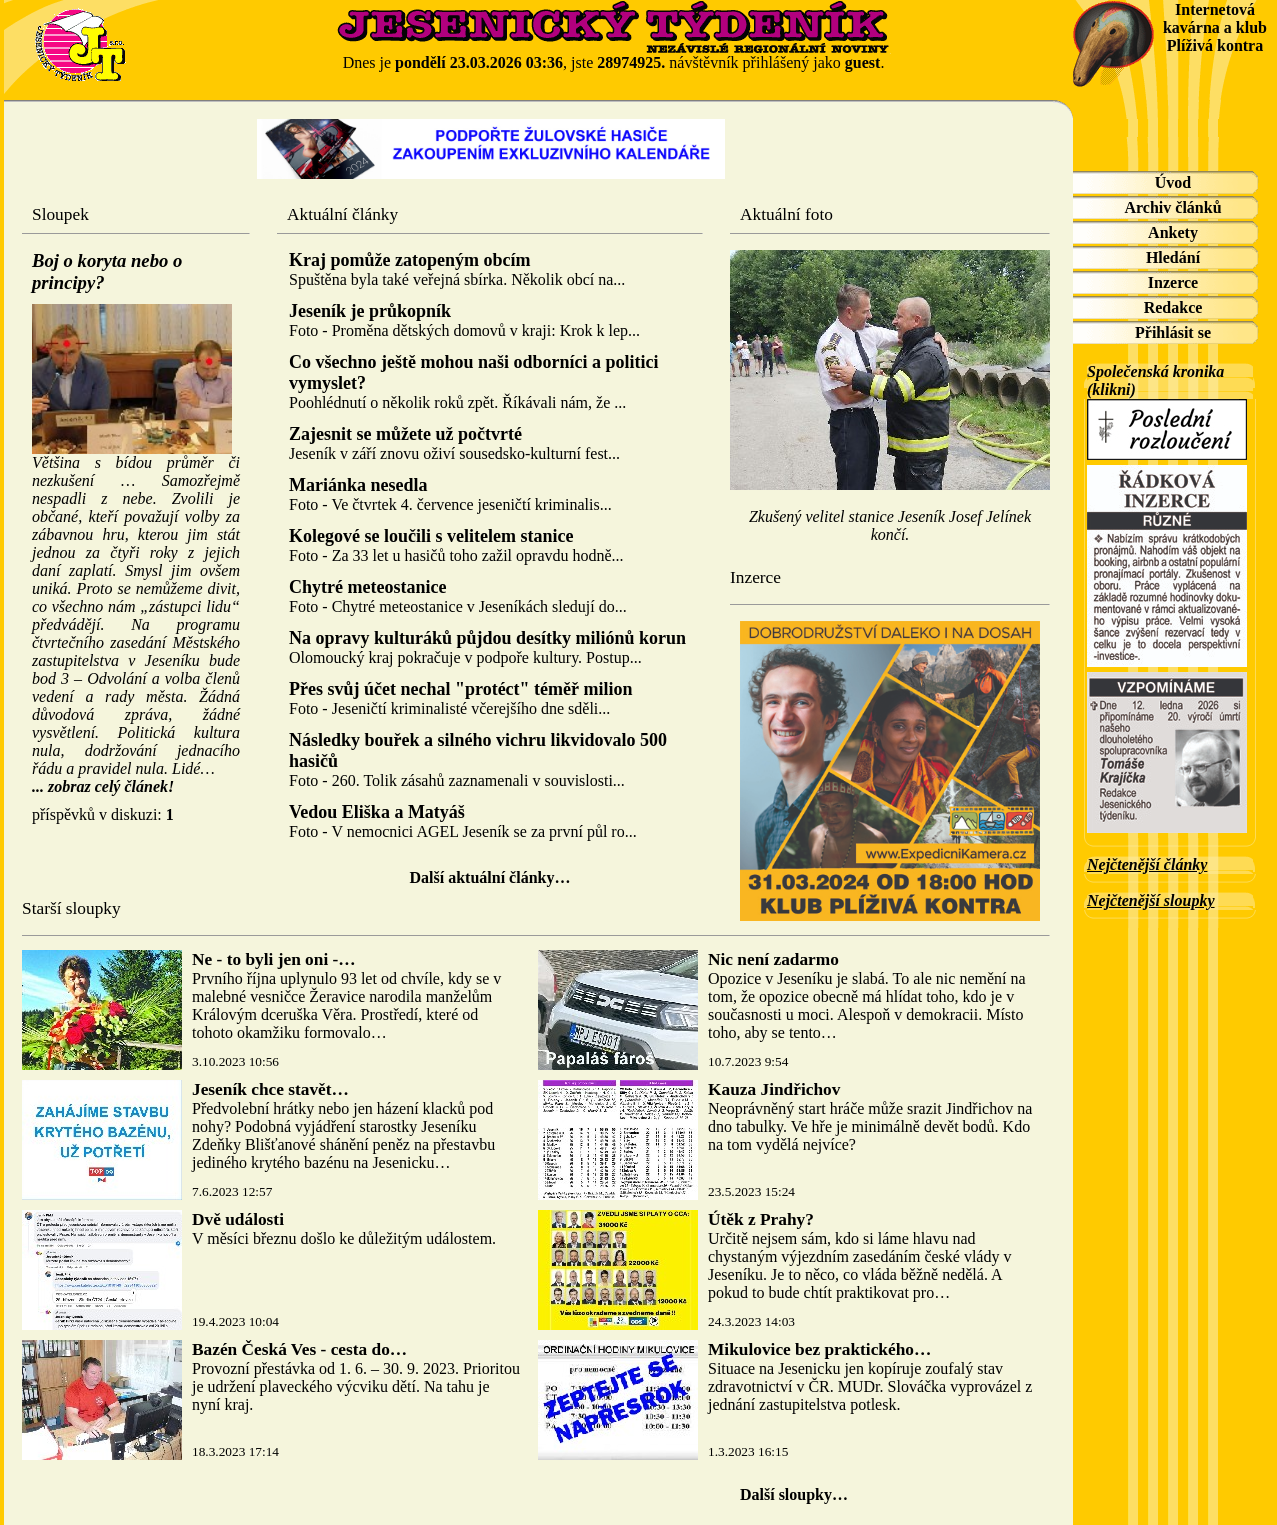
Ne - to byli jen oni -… (274, 959)
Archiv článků (1172, 207)
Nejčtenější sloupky (1151, 900)
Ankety (1173, 232)
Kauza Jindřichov (774, 1089)
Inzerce (1173, 282)
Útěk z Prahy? (761, 1219)
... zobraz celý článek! (103, 786)
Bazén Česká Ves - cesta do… (299, 1349)
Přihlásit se (1173, 332)
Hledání (1173, 257)
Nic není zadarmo (773, 959)
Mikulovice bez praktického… (819, 1349)
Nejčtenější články (1147, 864)
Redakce (1173, 307)
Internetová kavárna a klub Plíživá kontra (1215, 27)
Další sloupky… (794, 1494)
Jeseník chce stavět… (270, 1089)
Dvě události (238, 1219)
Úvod (1173, 182)
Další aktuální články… (490, 877)
